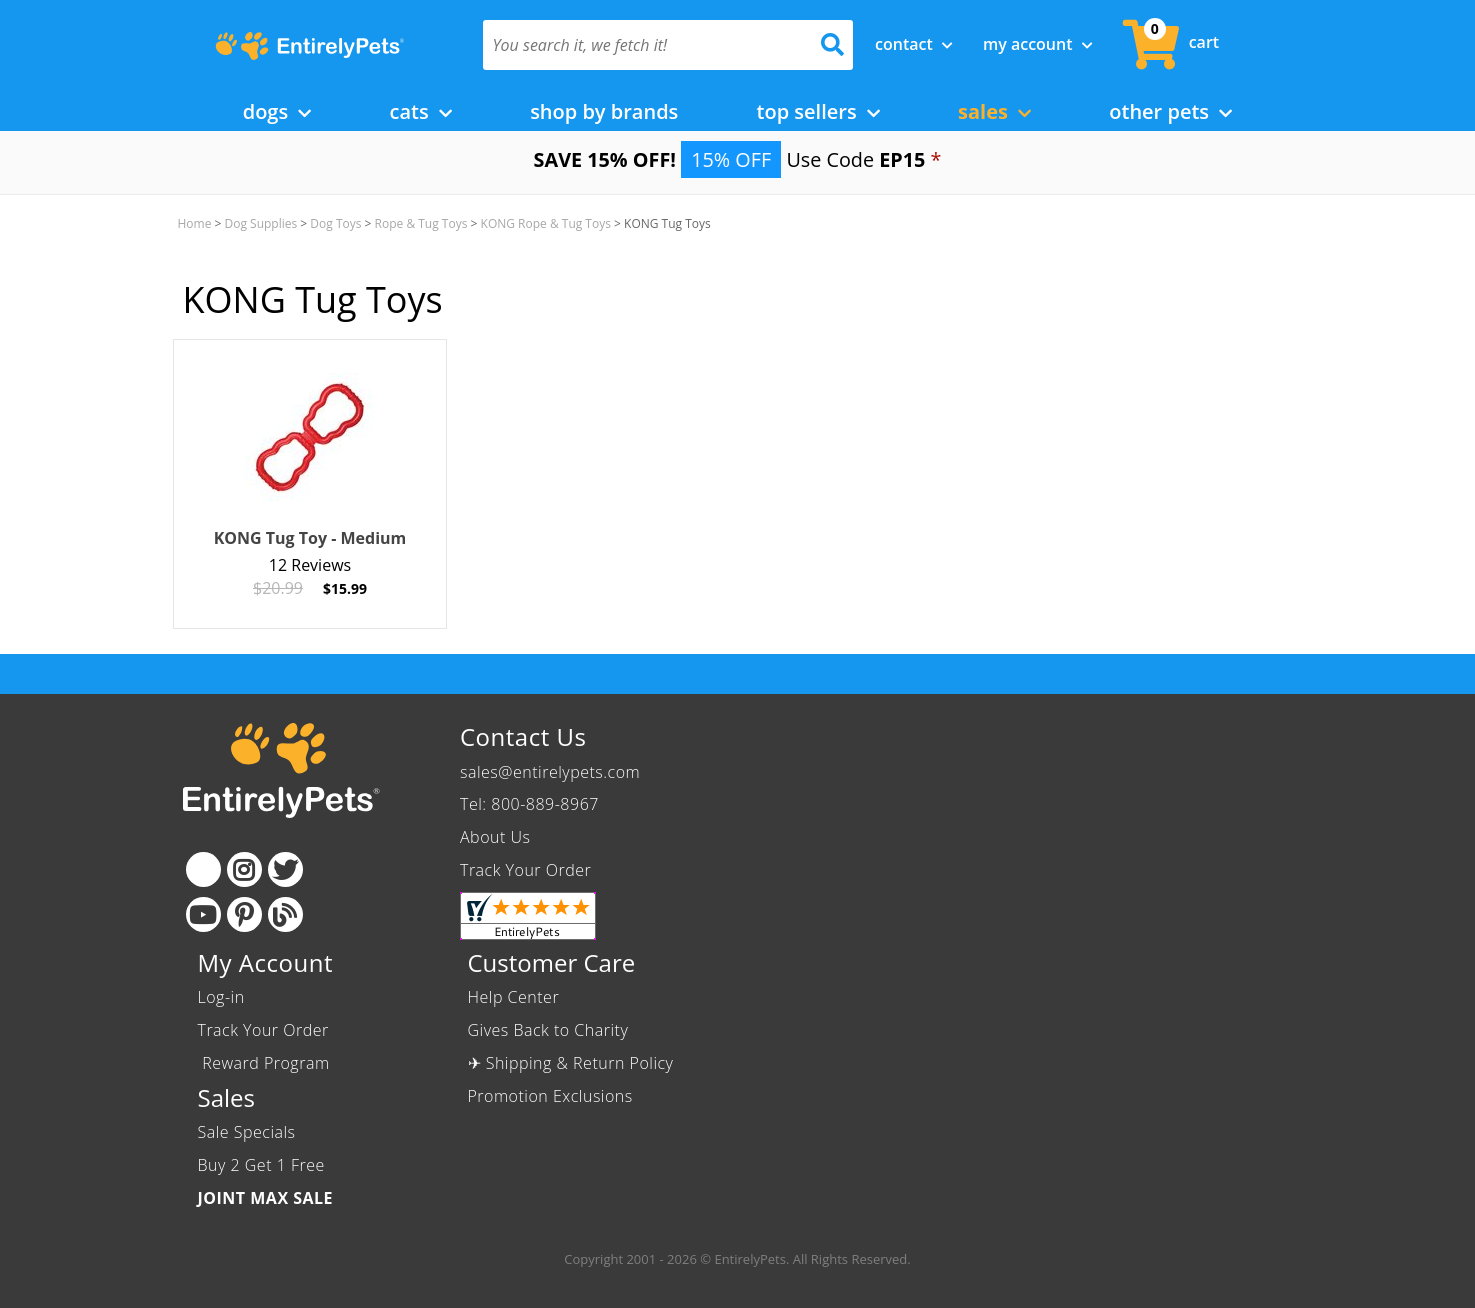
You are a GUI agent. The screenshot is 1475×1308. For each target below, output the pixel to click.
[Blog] (285, 914)
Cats (421, 111)
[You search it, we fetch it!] (640, 45)
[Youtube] (203, 914)
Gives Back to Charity (548, 1030)
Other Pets (1170, 111)
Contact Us (523, 736)
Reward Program (266, 1063)
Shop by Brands (604, 111)
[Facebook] (203, 869)
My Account (1038, 44)
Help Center (514, 997)
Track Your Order (525, 870)
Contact (914, 44)
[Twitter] (285, 869)
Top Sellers (818, 111)
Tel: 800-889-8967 (529, 804)
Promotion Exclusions (550, 1096)
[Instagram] (244, 869)
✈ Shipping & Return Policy (571, 1063)
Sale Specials (247, 1132)
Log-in (221, 997)
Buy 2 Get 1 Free (261, 1165)
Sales (994, 111)
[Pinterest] (244, 914)
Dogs (277, 111)
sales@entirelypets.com (550, 772)
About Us (495, 837)
